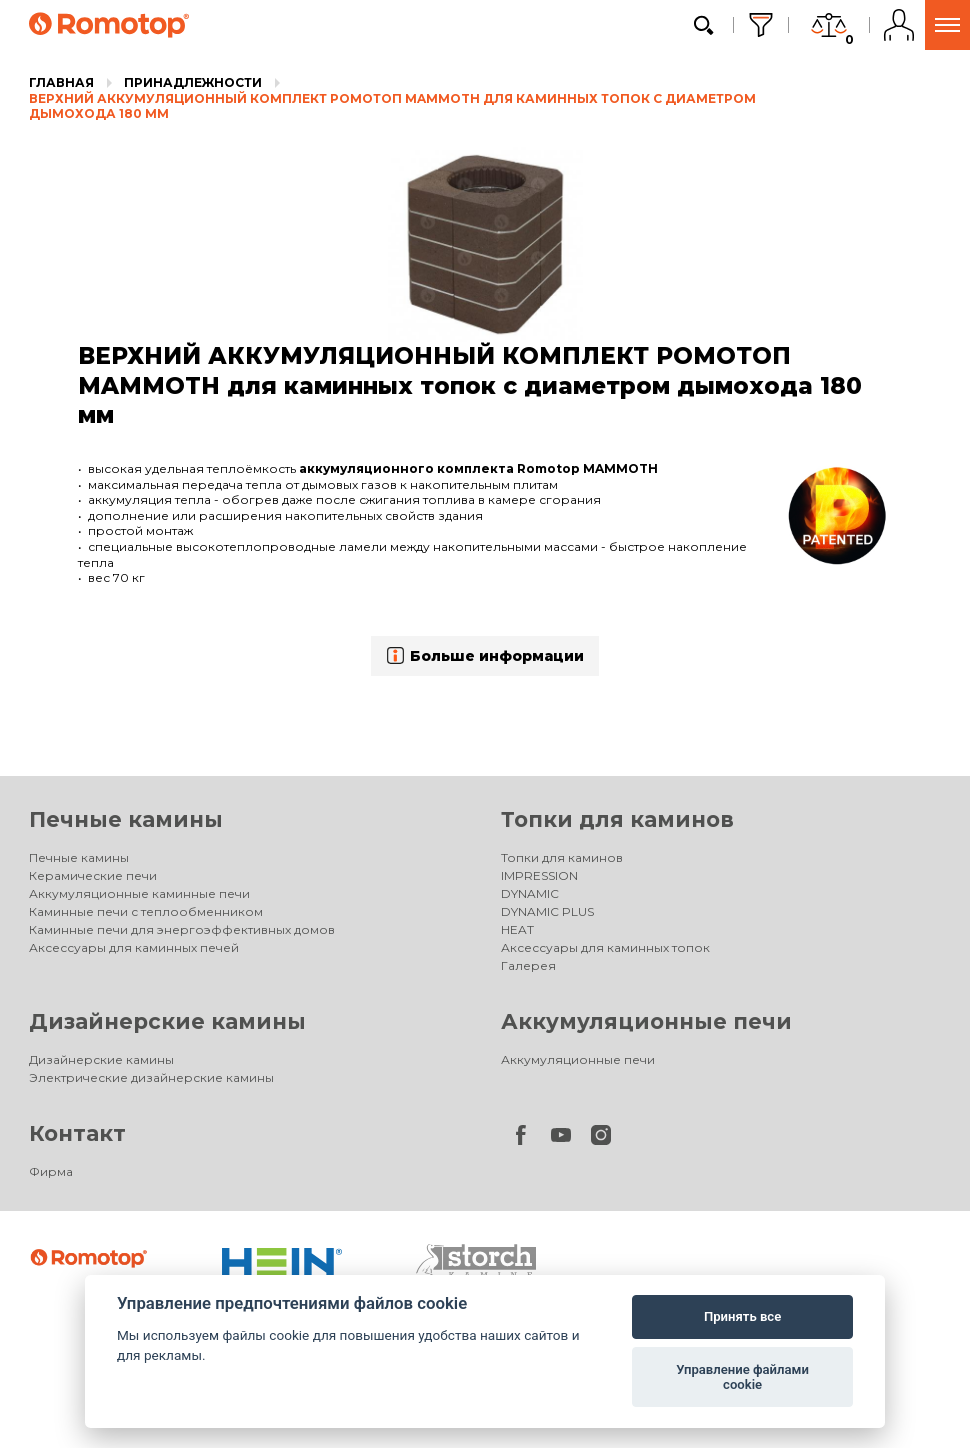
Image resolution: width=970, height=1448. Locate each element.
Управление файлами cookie (742, 1377)
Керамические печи (93, 875)
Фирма (51, 1171)
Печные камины (126, 819)
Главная (61, 82)
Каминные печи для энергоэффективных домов (182, 929)
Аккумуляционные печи (646, 1021)
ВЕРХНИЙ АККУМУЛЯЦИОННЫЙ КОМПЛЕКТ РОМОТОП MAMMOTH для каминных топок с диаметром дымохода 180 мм (392, 106)
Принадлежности (193, 82)
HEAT (517, 929)
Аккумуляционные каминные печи (139, 893)
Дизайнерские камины (167, 1021)
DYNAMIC (530, 893)
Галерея (528, 965)
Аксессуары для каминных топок (605, 947)
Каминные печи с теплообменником (146, 911)
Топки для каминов (617, 819)
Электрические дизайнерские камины (151, 1077)
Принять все (742, 1316)
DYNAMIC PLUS (547, 911)
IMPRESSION (539, 875)
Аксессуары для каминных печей (134, 947)
